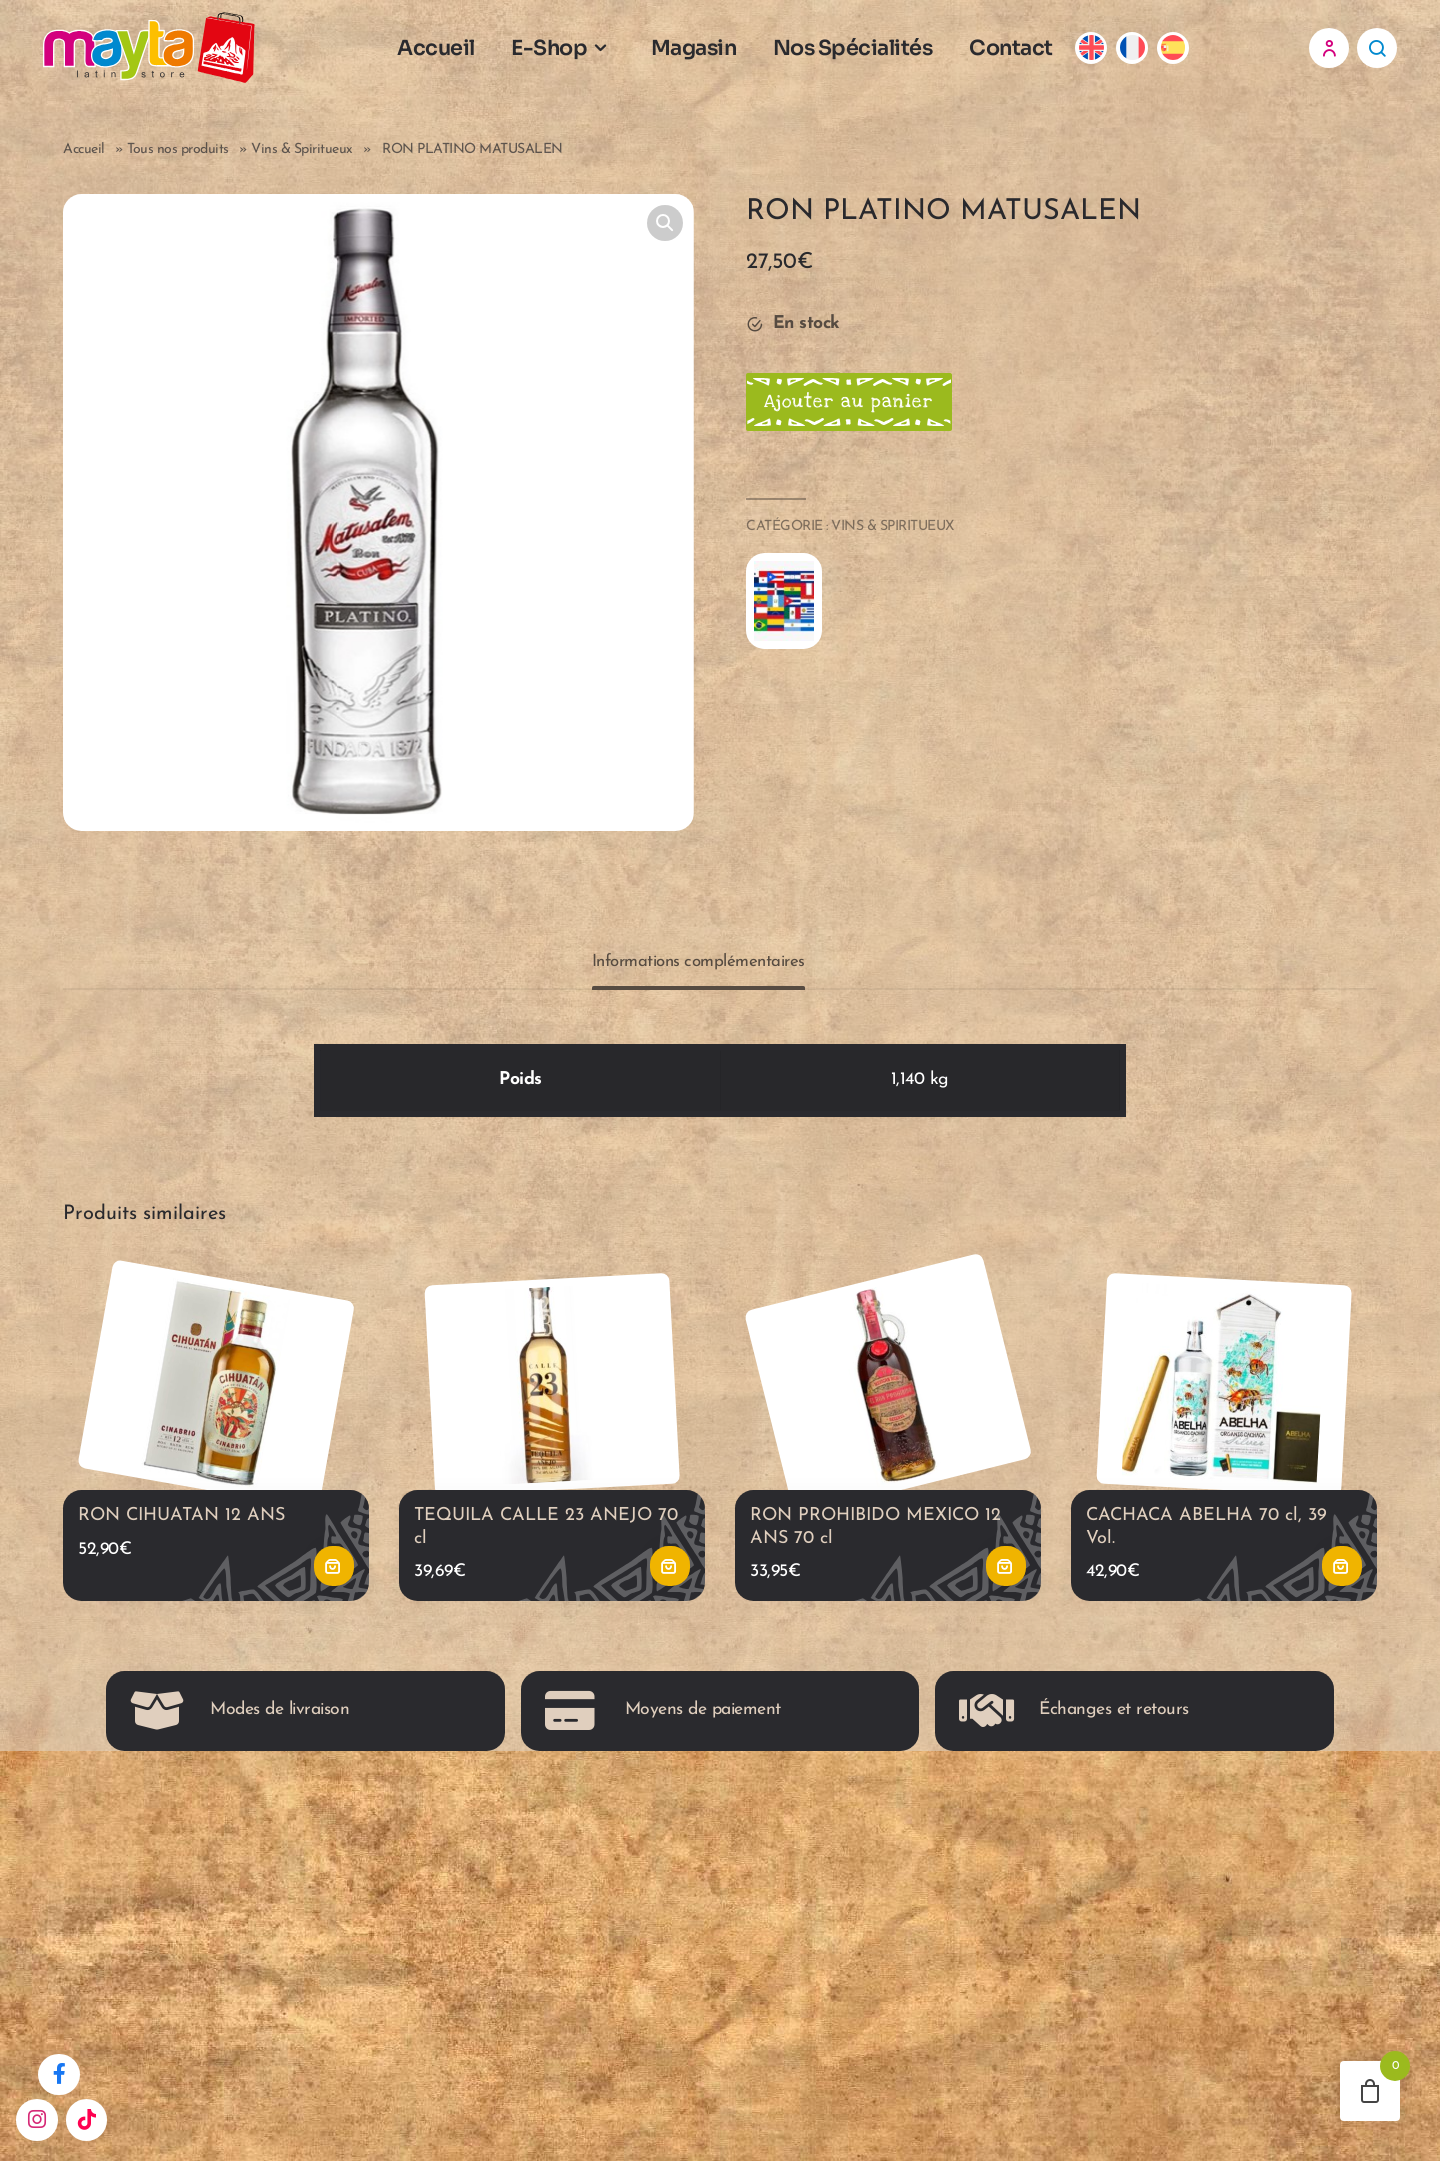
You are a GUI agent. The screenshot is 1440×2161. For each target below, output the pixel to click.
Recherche (1377, 52)
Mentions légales (592, 1945)
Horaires (562, 1983)
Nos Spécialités (867, 52)
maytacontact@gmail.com (1075, 1945)
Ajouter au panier (858, 412)
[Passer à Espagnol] (1187, 52)
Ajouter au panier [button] (334, 1585)
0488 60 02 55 (1032, 1907)
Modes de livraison (239, 1729)
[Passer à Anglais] (1105, 52)
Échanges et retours (1074, 1729)
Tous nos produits (178, 158)
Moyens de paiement (663, 1729)
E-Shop (563, 52)
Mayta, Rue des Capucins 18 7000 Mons (1082, 1996)
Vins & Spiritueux (302, 158)
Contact (1025, 52)
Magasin (708, 52)
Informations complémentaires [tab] (698, 970)
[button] (665, 232)
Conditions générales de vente (642, 1907)
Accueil (450, 52)
